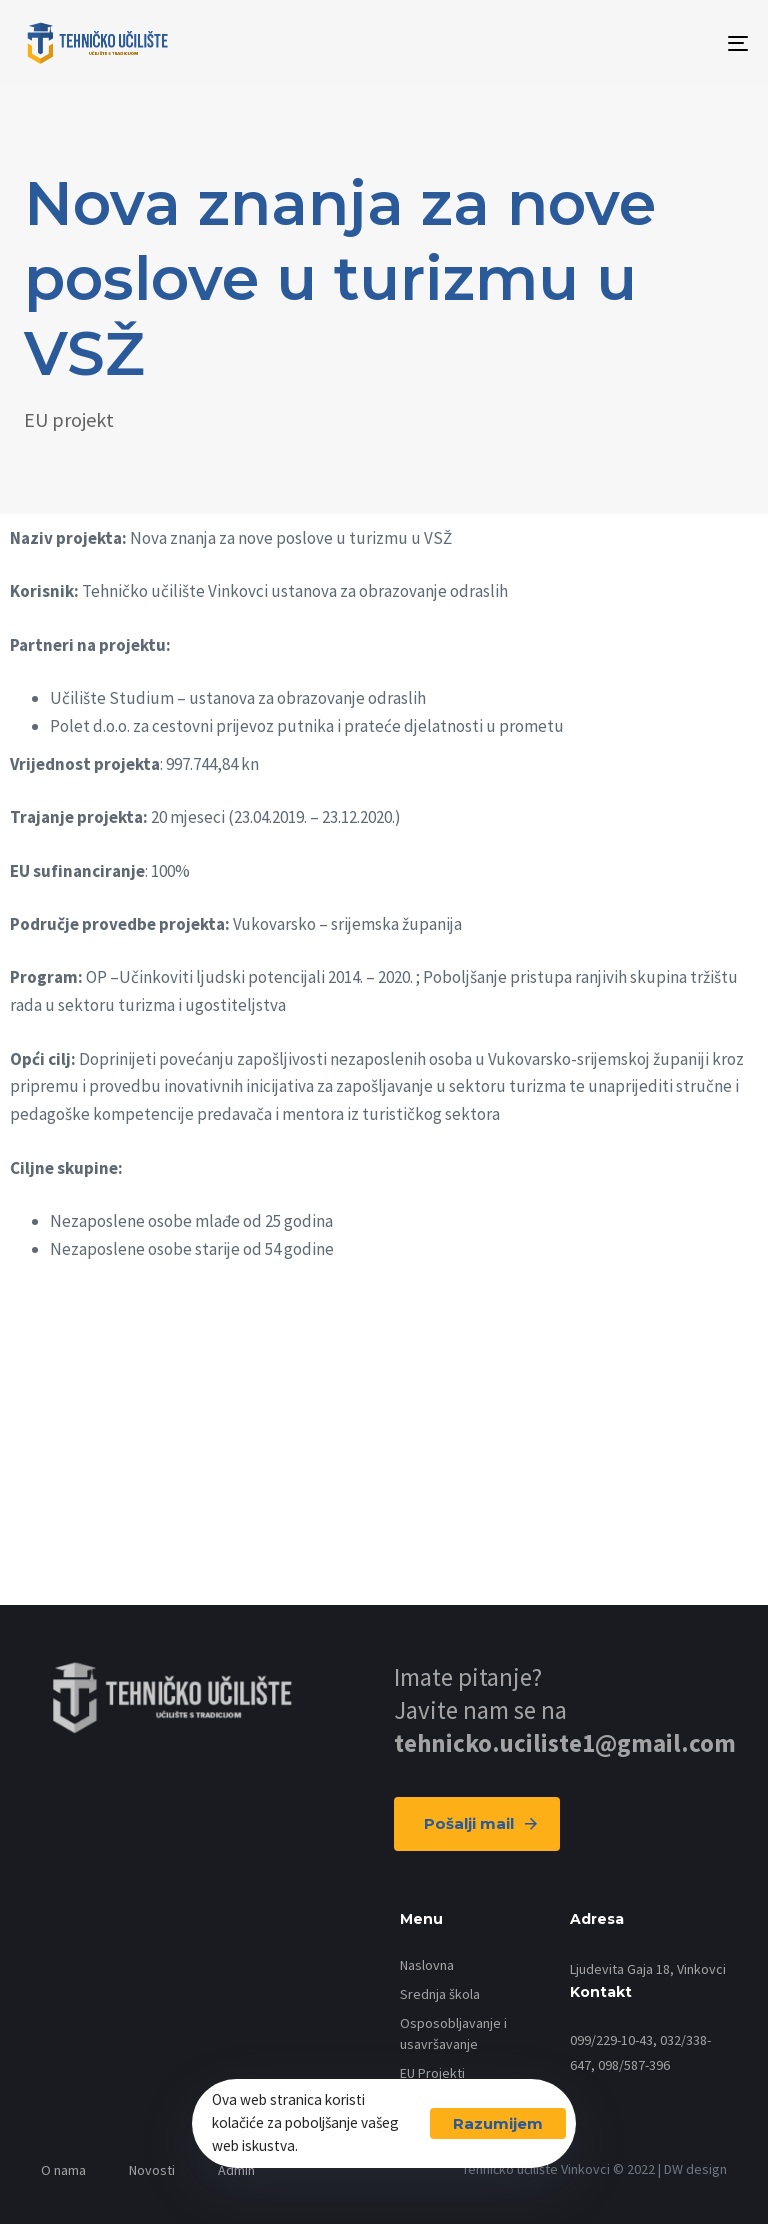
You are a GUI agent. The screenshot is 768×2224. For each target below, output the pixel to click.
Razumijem (498, 2123)
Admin (236, 2170)
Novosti (152, 2170)
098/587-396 (634, 2065)
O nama (63, 2170)
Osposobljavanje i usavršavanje (453, 2033)
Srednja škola (440, 1994)
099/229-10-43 (611, 2040)
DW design (695, 2169)
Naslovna (427, 1965)
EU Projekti (432, 2073)
